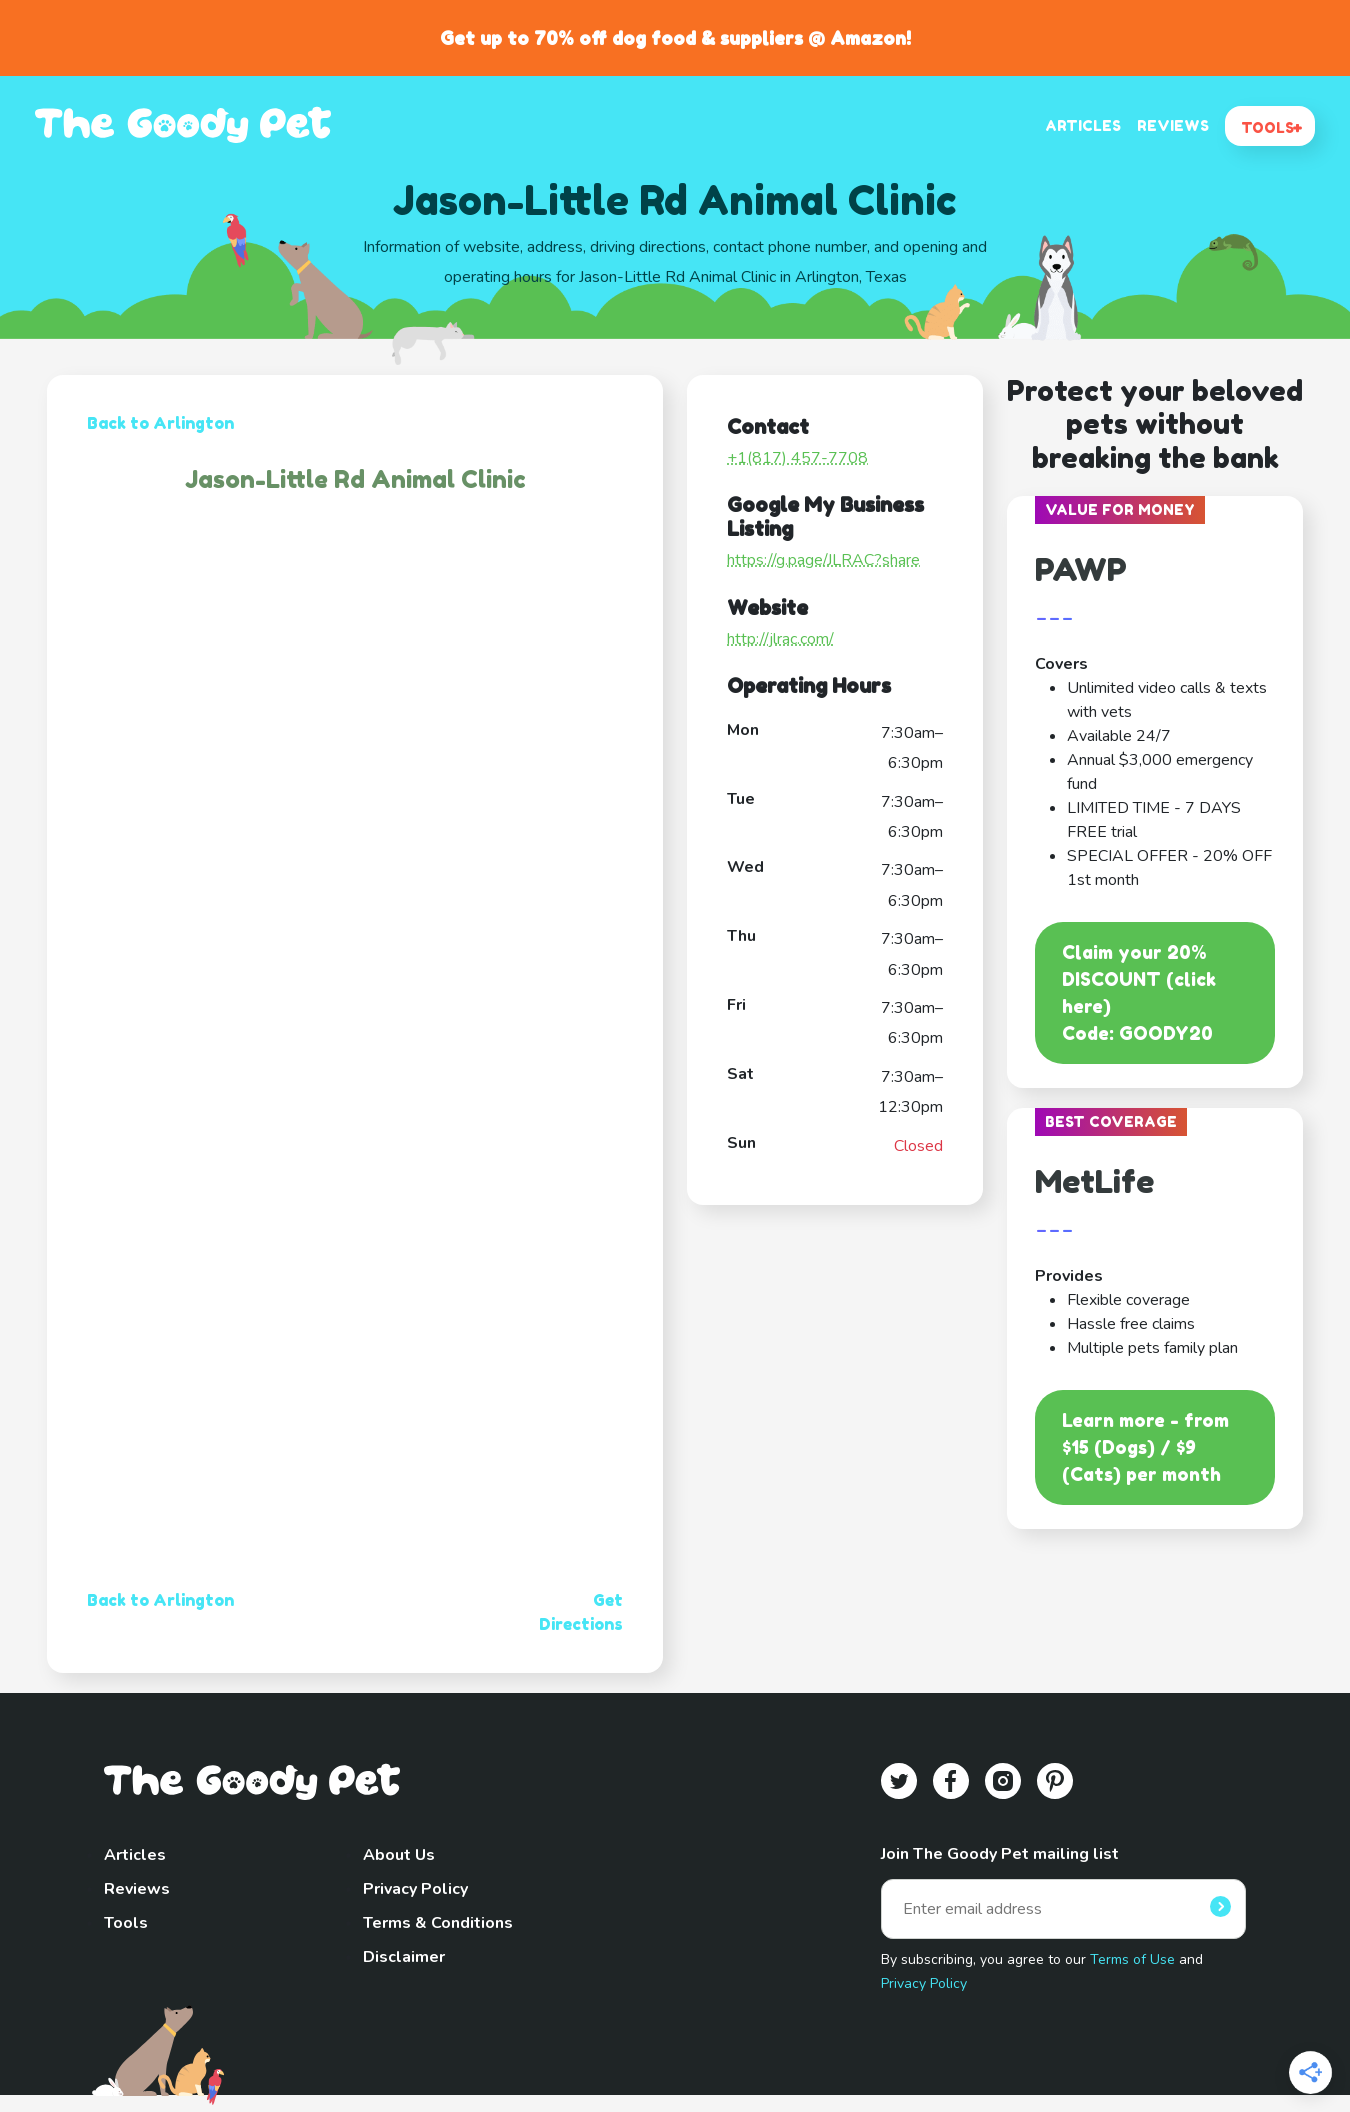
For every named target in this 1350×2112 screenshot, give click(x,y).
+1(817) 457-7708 (797, 458)
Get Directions (581, 1612)
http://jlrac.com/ (780, 639)
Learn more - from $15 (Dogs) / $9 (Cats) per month (1145, 1447)
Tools (126, 1923)
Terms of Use (1132, 1959)
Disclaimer (404, 1957)
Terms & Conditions (438, 1923)
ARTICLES (1083, 125)
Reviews (137, 1889)
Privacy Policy (415, 1889)
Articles (135, 1855)
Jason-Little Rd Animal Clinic (355, 479)
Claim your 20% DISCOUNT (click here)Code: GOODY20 (1139, 992)
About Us (399, 1855)
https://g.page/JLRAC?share (823, 560)
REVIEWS (1173, 125)
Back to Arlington (160, 423)
